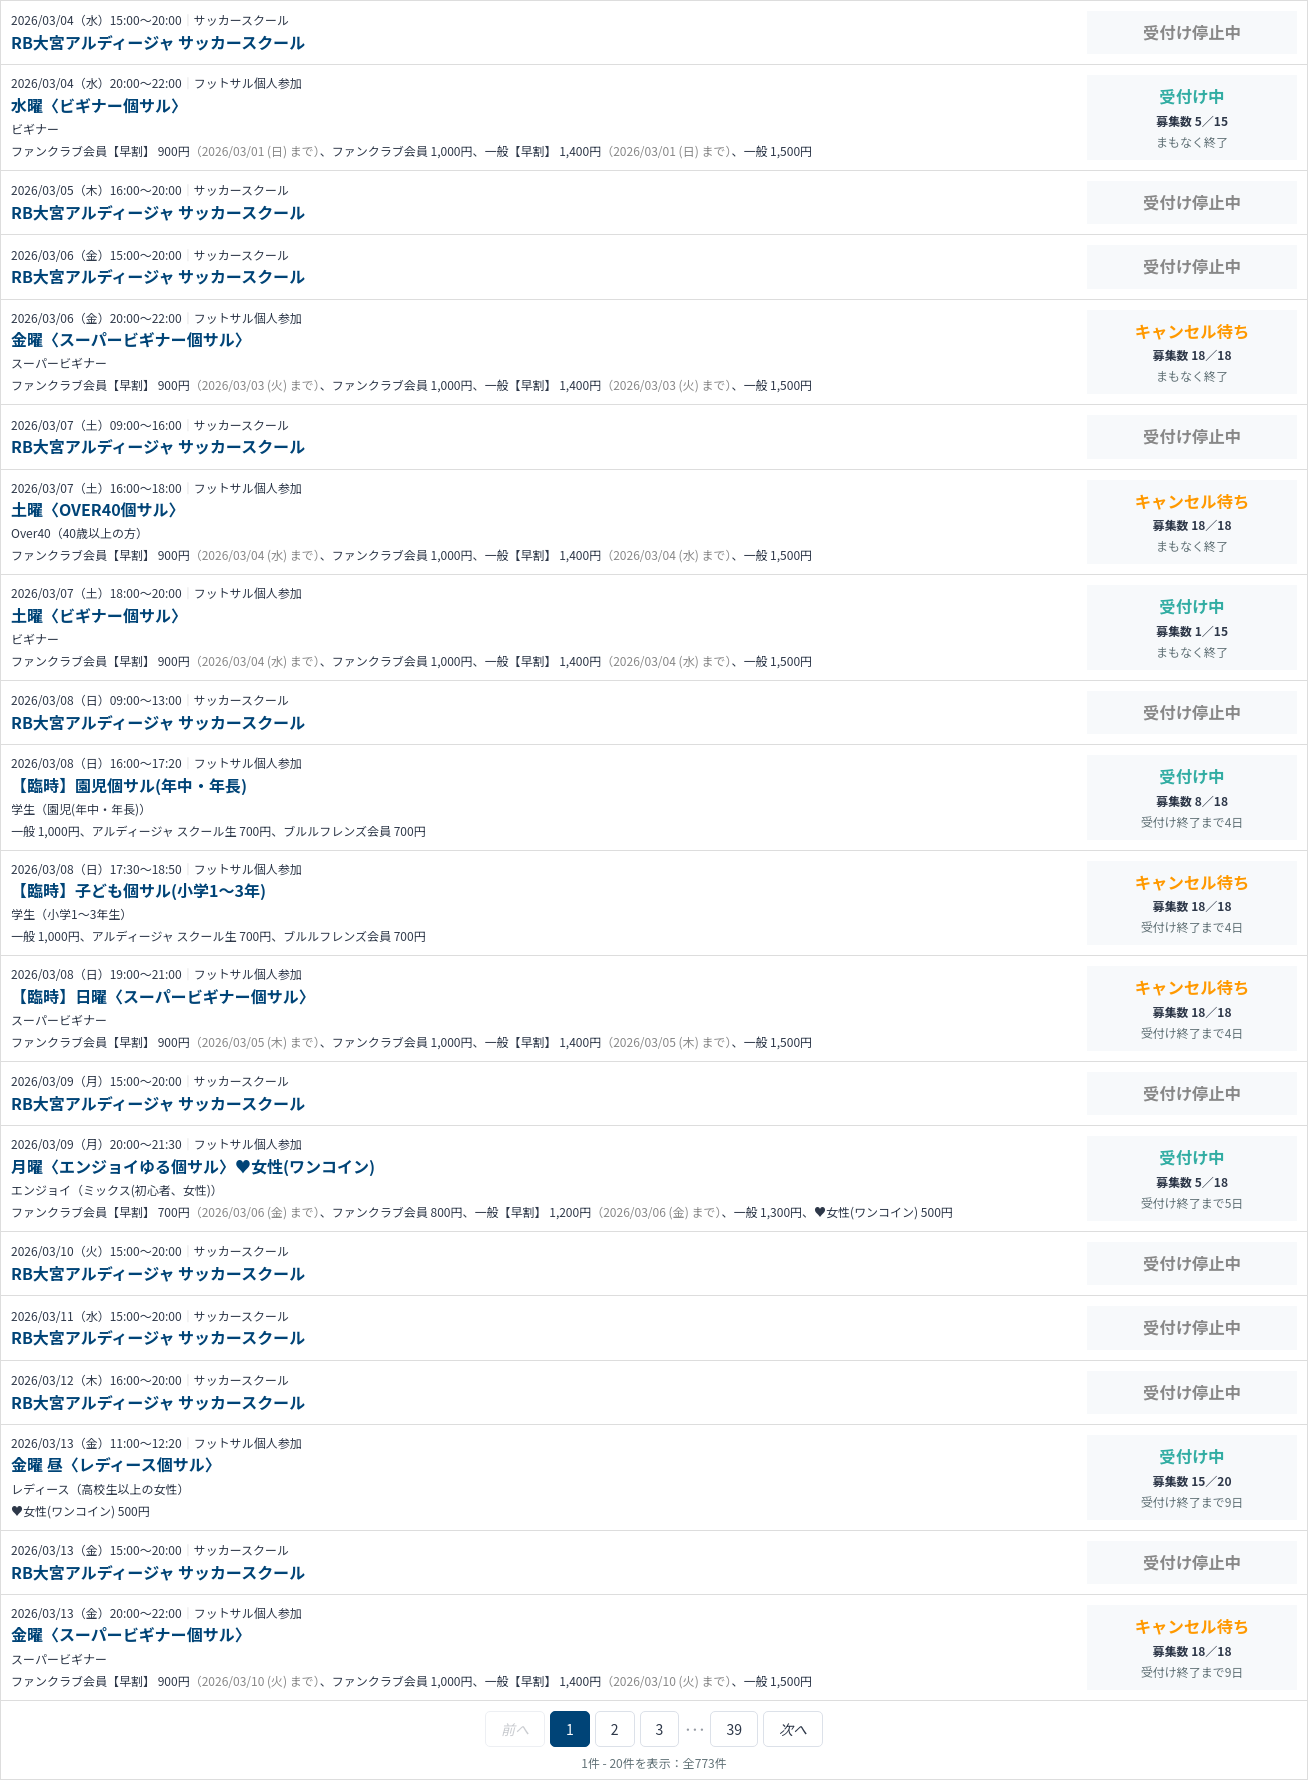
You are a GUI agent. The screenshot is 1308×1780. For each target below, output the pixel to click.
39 (734, 1729)
